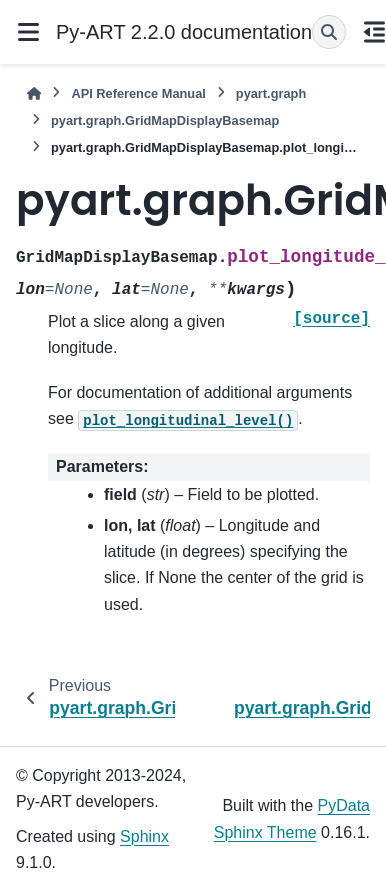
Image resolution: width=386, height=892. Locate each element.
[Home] (34, 93)
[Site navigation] (28, 32)
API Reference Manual (138, 93)
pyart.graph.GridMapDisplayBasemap (165, 120)
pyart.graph (271, 93)
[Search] (329, 32)
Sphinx (144, 836)
